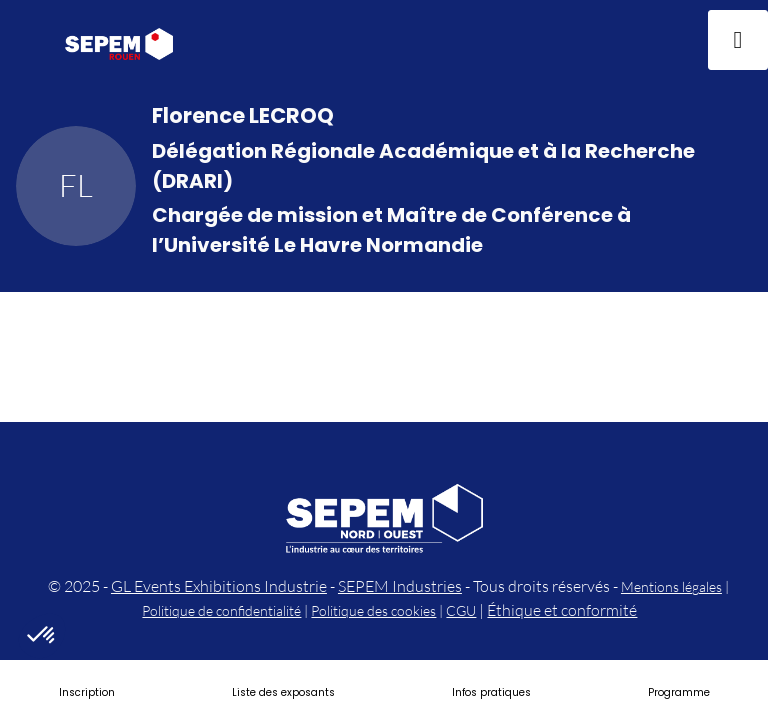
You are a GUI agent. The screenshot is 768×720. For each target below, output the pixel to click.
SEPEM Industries (400, 585)
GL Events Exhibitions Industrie (219, 585)
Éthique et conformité (562, 609)
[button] (30, 40)
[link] (87, 690)
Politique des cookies (373, 610)
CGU (461, 610)
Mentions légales (671, 586)
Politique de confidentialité (221, 610)
